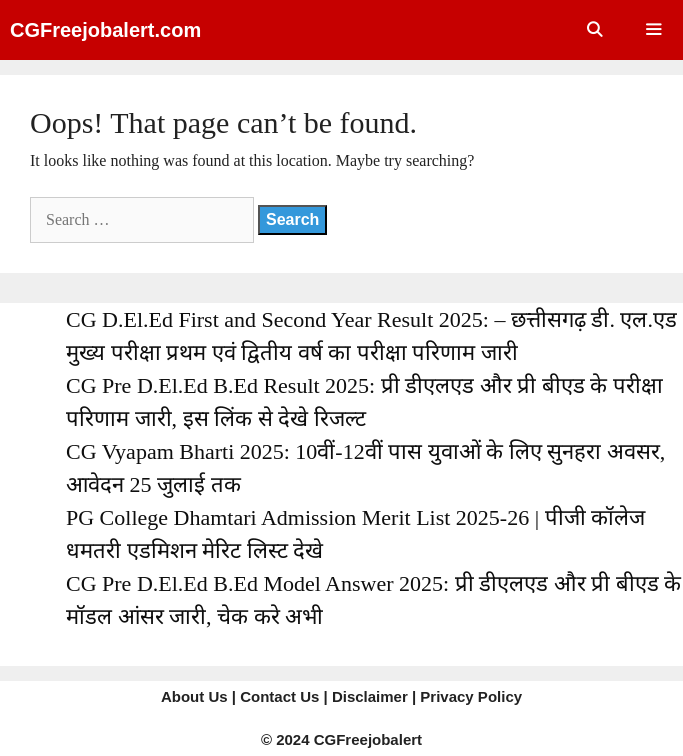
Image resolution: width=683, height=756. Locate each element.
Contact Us (279, 696)
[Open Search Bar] (593, 30)
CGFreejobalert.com (105, 30)
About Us (194, 696)
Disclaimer (370, 696)
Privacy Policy (471, 696)
